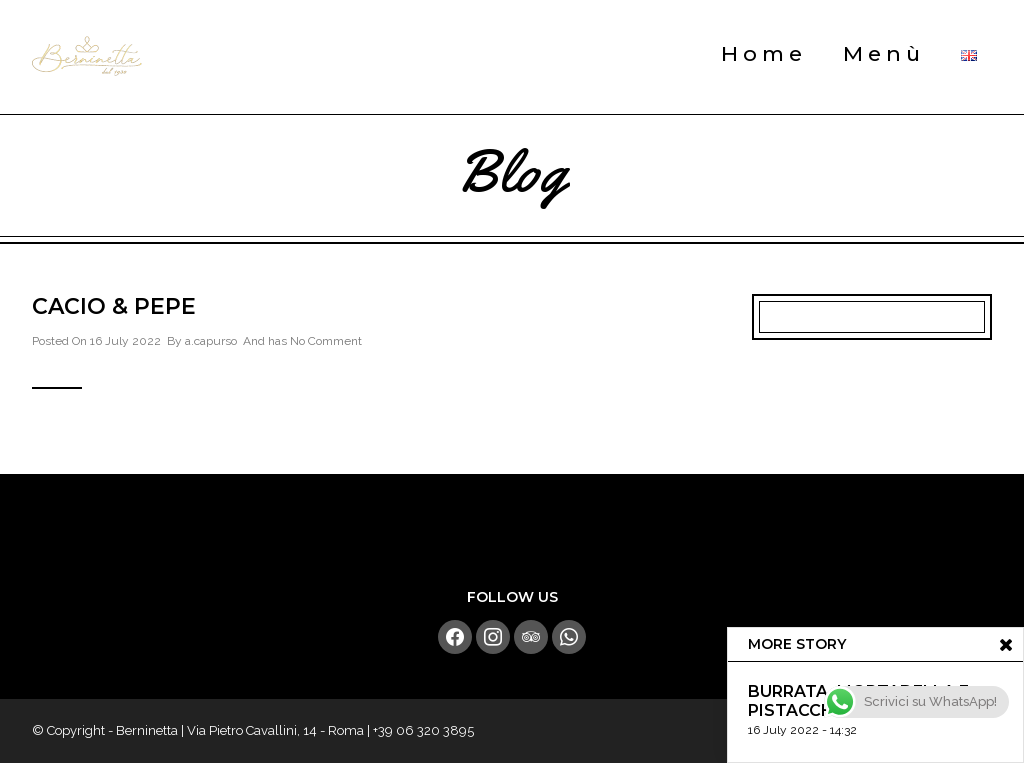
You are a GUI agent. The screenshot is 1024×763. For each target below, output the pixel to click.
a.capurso (211, 341)
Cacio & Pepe (114, 306)
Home (764, 53)
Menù (884, 53)
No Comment (326, 341)
